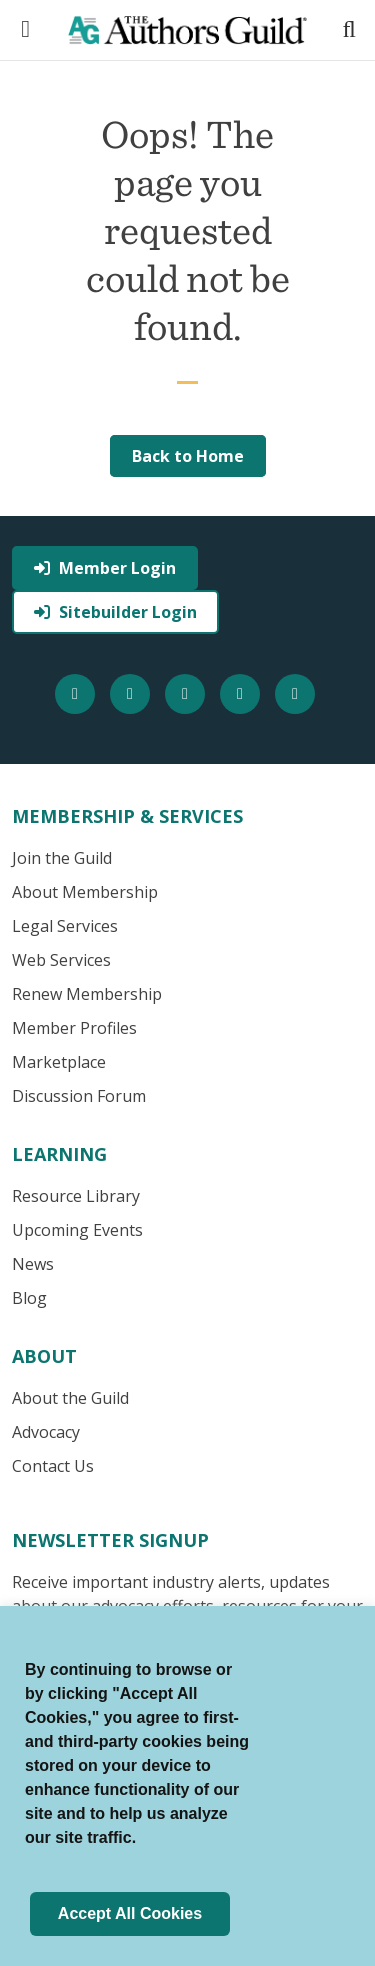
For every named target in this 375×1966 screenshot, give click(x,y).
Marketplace (59, 1062)
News (33, 1264)
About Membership (85, 892)
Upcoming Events (77, 1230)
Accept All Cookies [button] (130, 1913)
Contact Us (53, 1466)
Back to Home (188, 456)
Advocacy (46, 1432)
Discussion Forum (79, 1096)
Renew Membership (87, 994)
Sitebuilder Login (115, 612)
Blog (29, 1298)
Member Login (105, 568)
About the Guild (70, 1398)
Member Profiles (74, 1028)
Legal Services (65, 926)
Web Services (61, 960)
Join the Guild (62, 858)
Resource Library (76, 1196)
